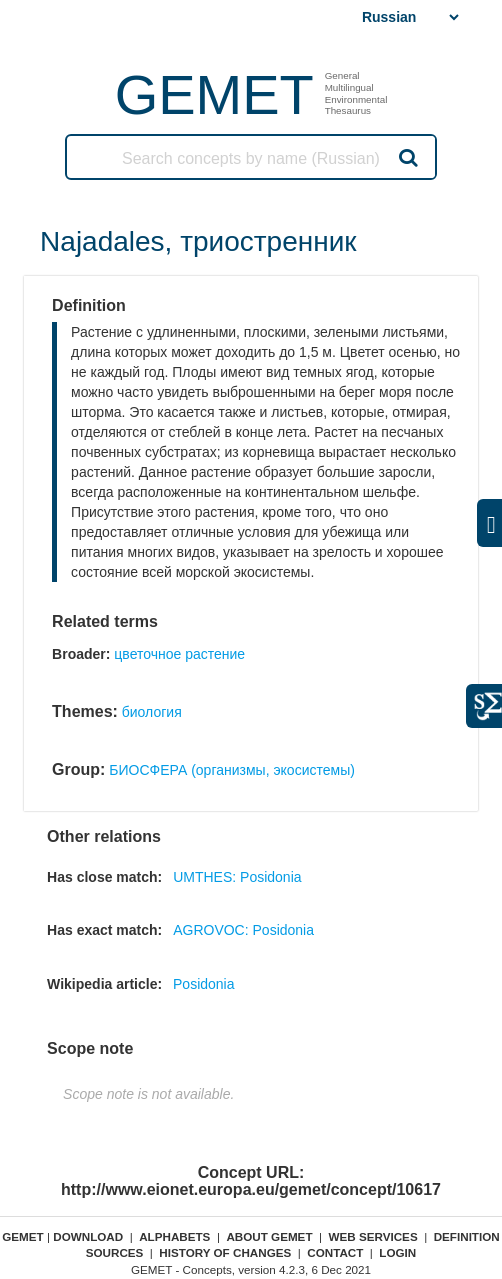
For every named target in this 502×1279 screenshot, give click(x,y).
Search (407, 157)
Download (88, 1236)
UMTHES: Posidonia (237, 877)
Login (397, 1252)
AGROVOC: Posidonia (243, 930)
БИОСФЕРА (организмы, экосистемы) (232, 770)
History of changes (225, 1252)
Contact (335, 1252)
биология (152, 712)
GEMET (214, 94)
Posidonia (204, 984)
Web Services (373, 1236)
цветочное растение (179, 654)
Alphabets (174, 1236)
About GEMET (269, 1236)
